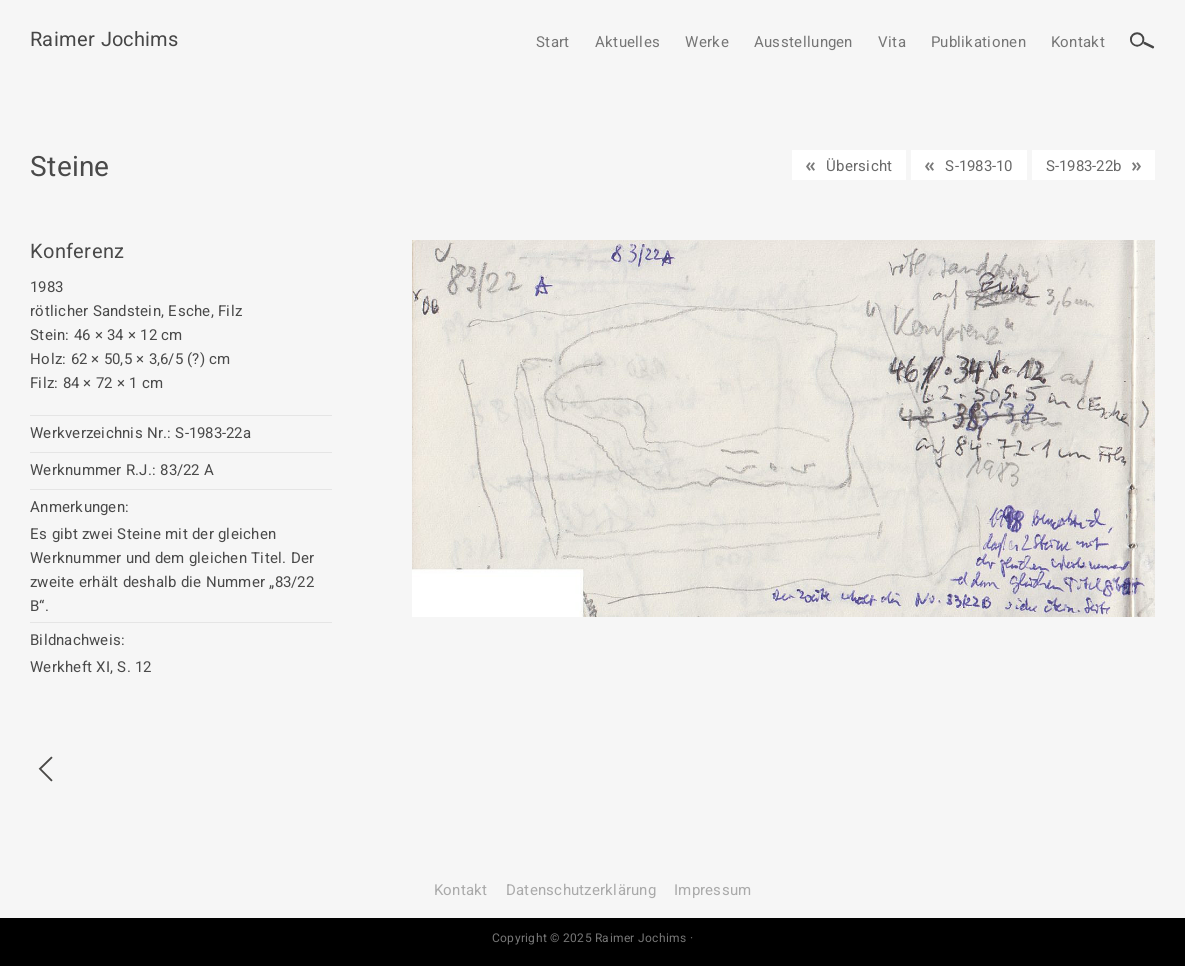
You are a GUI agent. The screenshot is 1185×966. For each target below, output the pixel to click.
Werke (707, 43)
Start (553, 43)
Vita (892, 43)
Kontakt (1078, 43)
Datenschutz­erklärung (581, 890)
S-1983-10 (978, 166)
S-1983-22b (1084, 166)
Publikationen (978, 43)
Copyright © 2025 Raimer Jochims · (592, 938)
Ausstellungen (803, 43)
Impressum (712, 890)
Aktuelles (628, 43)
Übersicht (859, 166)
